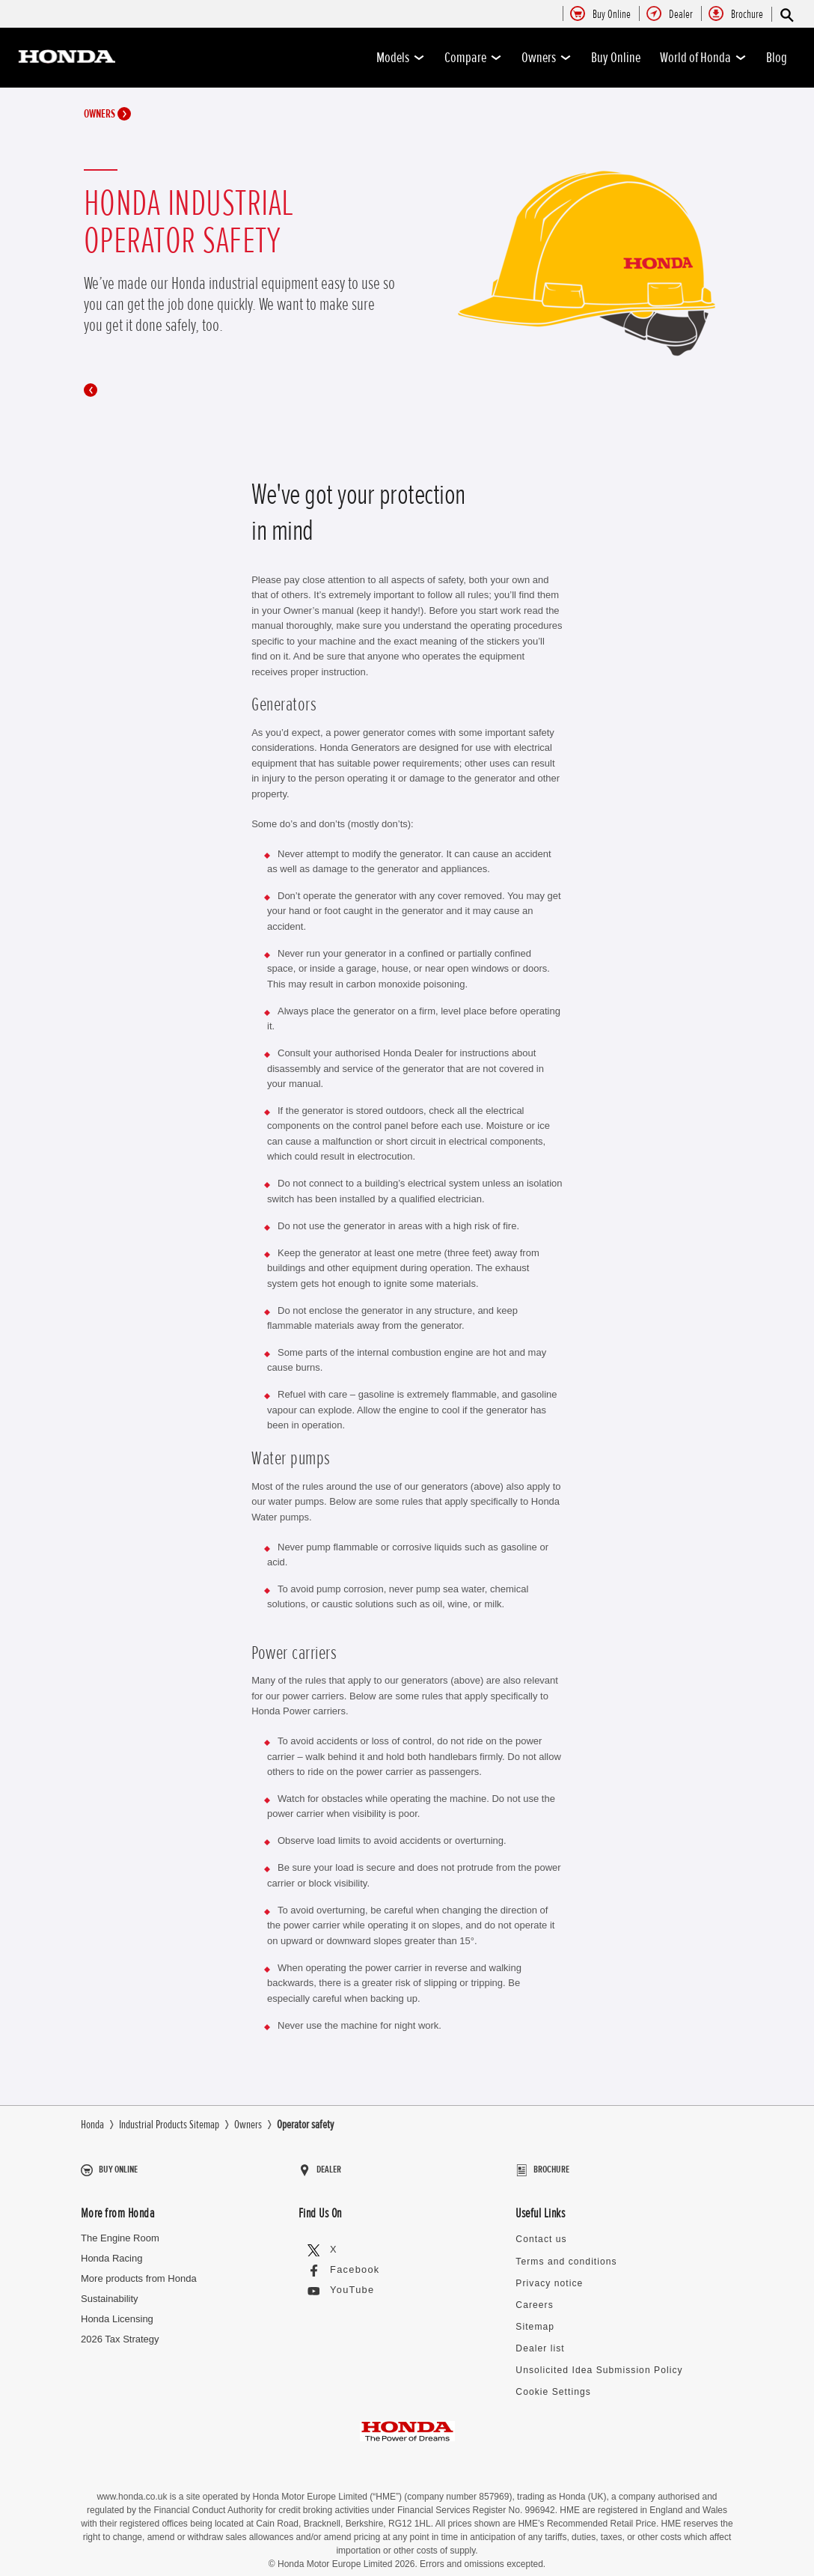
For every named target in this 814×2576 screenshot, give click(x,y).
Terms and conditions (561, 2252)
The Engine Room (120, 2231)
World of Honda (703, 58)
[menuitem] (612, 14)
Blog (776, 58)
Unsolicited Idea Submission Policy (591, 2354)
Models (400, 58)
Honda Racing (111, 2251)
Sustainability (109, 2292)
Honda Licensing (117, 2312)
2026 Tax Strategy (120, 2332)
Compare (473, 58)
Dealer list (537, 2333)
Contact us (538, 2231)
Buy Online (615, 58)
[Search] (786, 14)
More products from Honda (139, 2271)
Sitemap (533, 2313)
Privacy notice (545, 2272)
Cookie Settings (549, 2375)
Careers (532, 2292)
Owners (546, 58)
